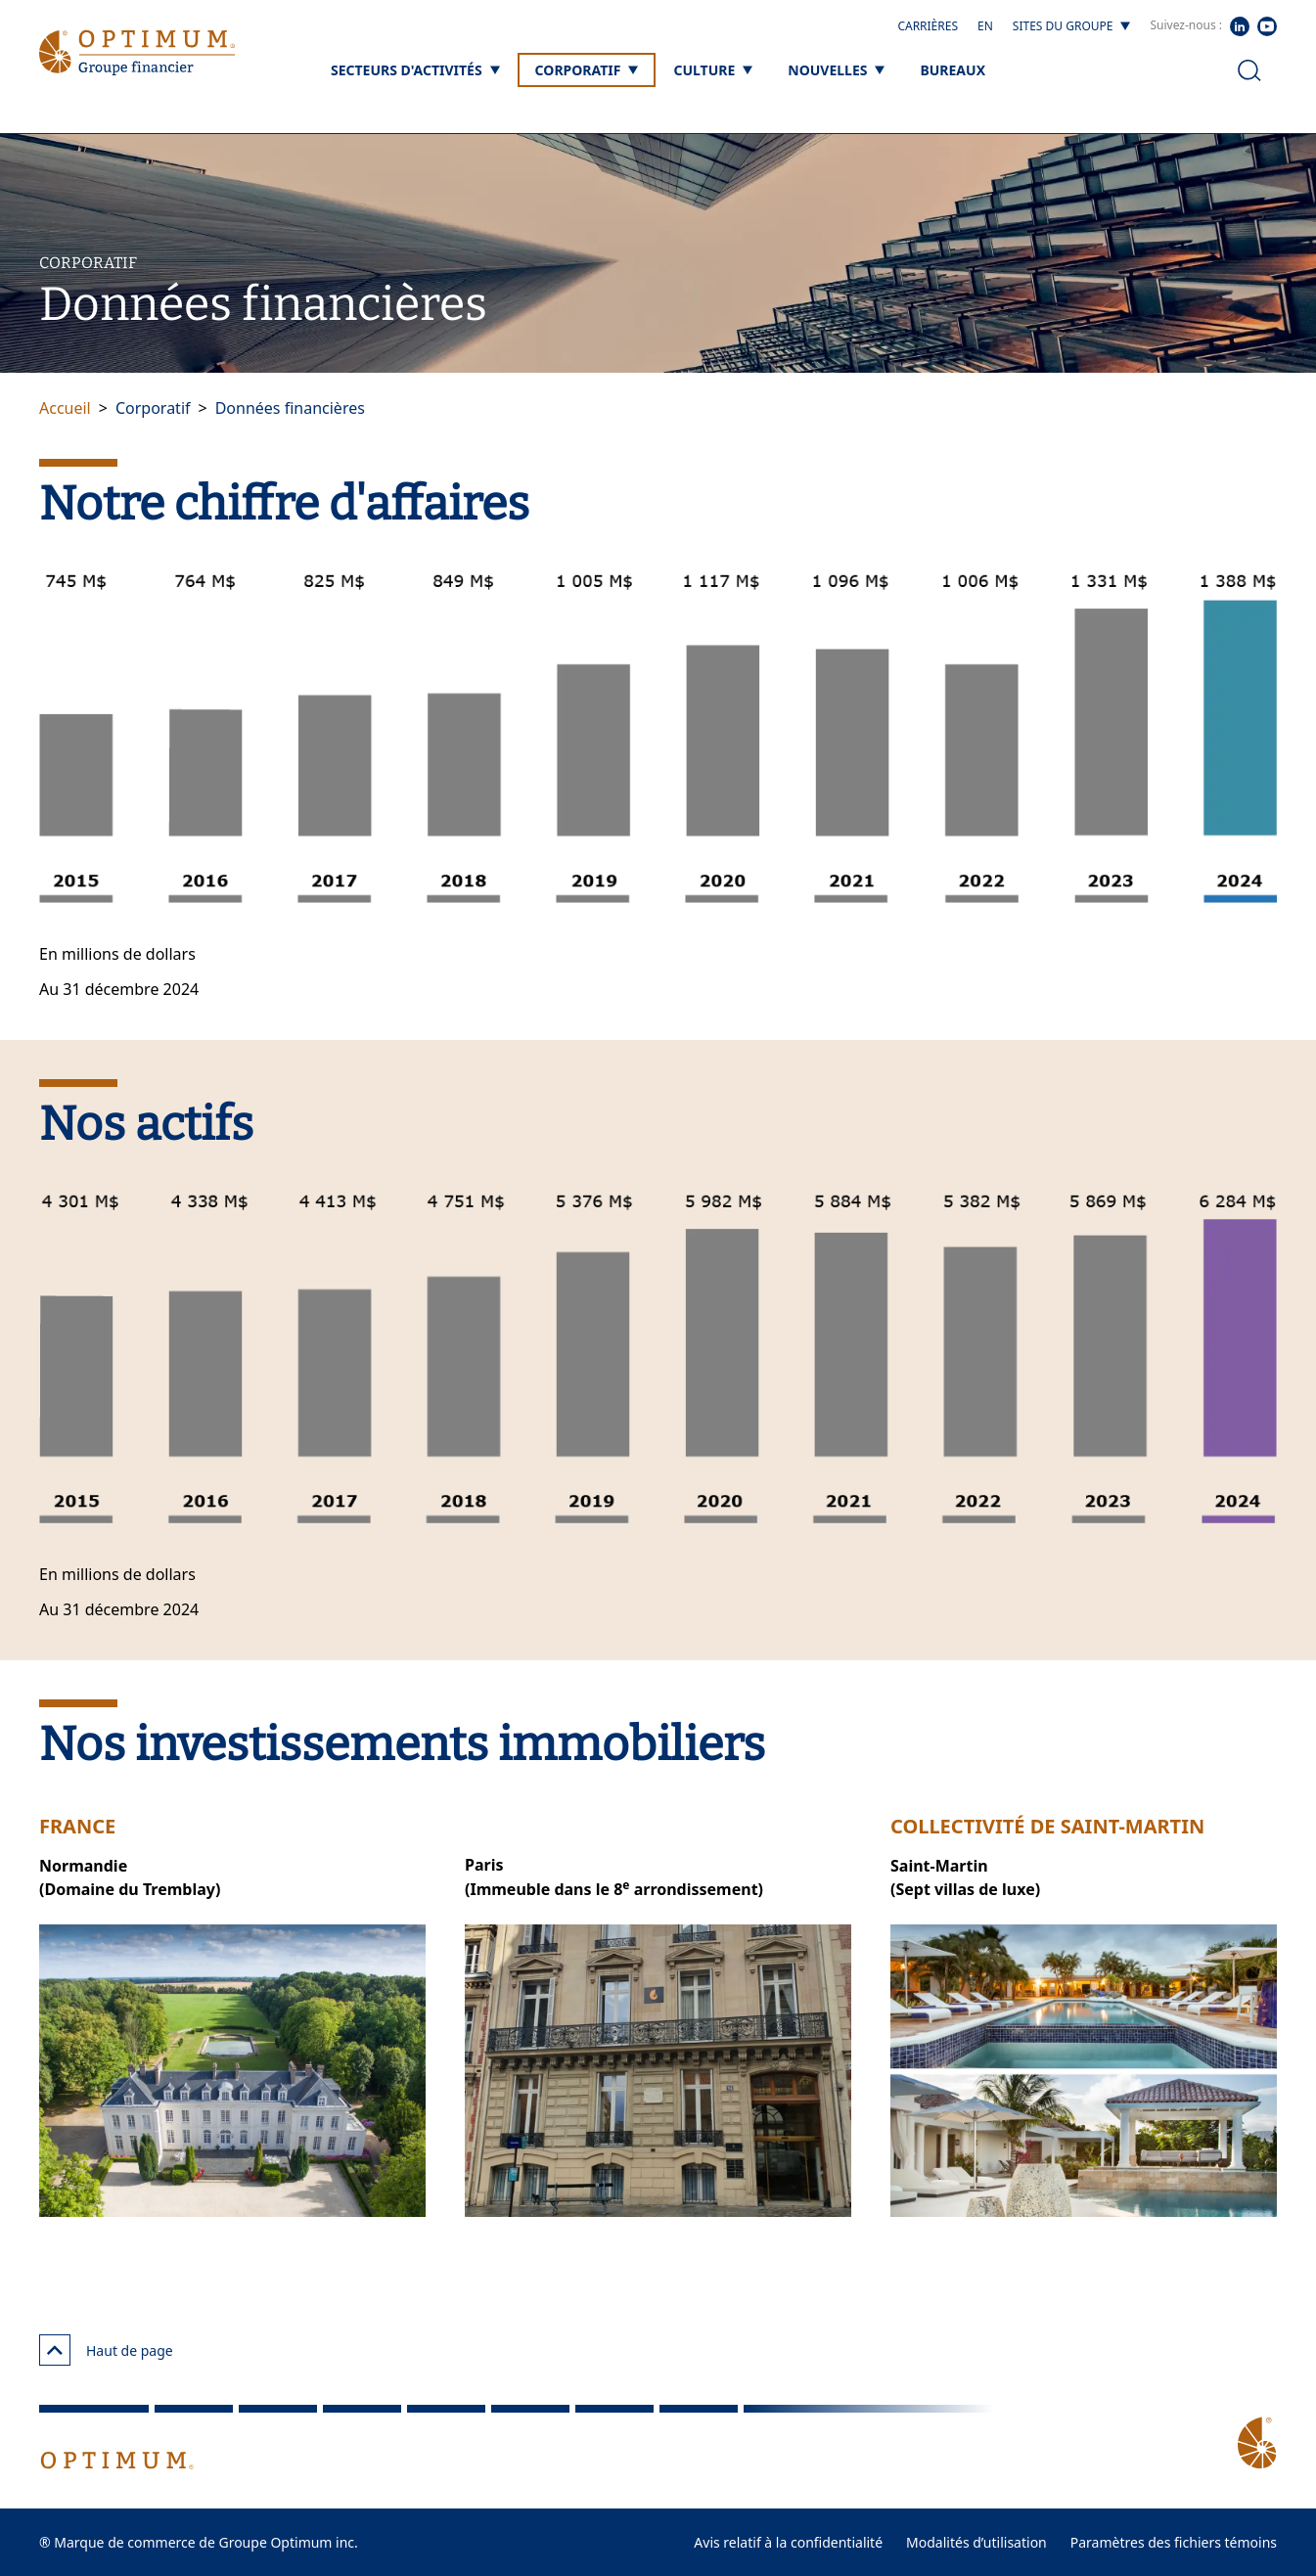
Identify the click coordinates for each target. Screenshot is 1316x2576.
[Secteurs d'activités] (415, 70)
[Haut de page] (54, 2350)
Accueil (65, 408)
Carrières (927, 26)
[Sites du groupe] (1072, 26)
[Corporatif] (587, 70)
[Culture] (713, 70)
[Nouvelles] (836, 70)
